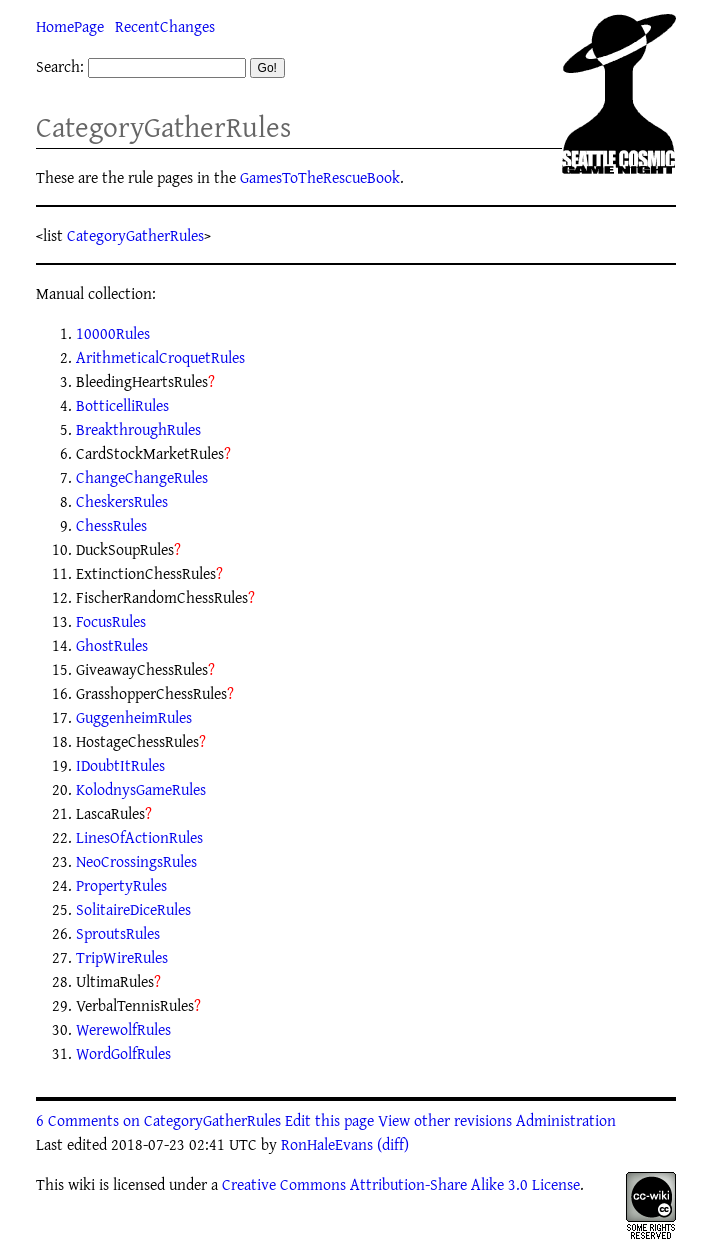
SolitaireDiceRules (133, 909)
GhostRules (112, 645)
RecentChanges (165, 26)
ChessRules (111, 525)
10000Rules (113, 333)
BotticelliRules (122, 405)
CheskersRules (122, 501)
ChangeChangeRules (142, 477)
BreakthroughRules (138, 429)
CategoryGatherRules (163, 126)
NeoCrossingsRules (136, 861)
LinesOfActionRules (139, 837)
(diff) (393, 1144)
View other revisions (445, 1120)
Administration (566, 1120)
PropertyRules (121, 885)
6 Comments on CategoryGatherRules (158, 1120)
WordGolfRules (123, 1053)
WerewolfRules (123, 1029)
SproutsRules (118, 933)
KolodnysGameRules (141, 789)
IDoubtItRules (120, 765)
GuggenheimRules (134, 717)
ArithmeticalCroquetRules (160, 357)
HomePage (70, 26)
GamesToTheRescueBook (320, 177)
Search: (60, 66)
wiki (81, 1184)
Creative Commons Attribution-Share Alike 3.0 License (401, 1184)
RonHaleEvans (327, 1144)
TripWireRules (122, 957)
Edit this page (329, 1120)
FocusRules (111, 621)
